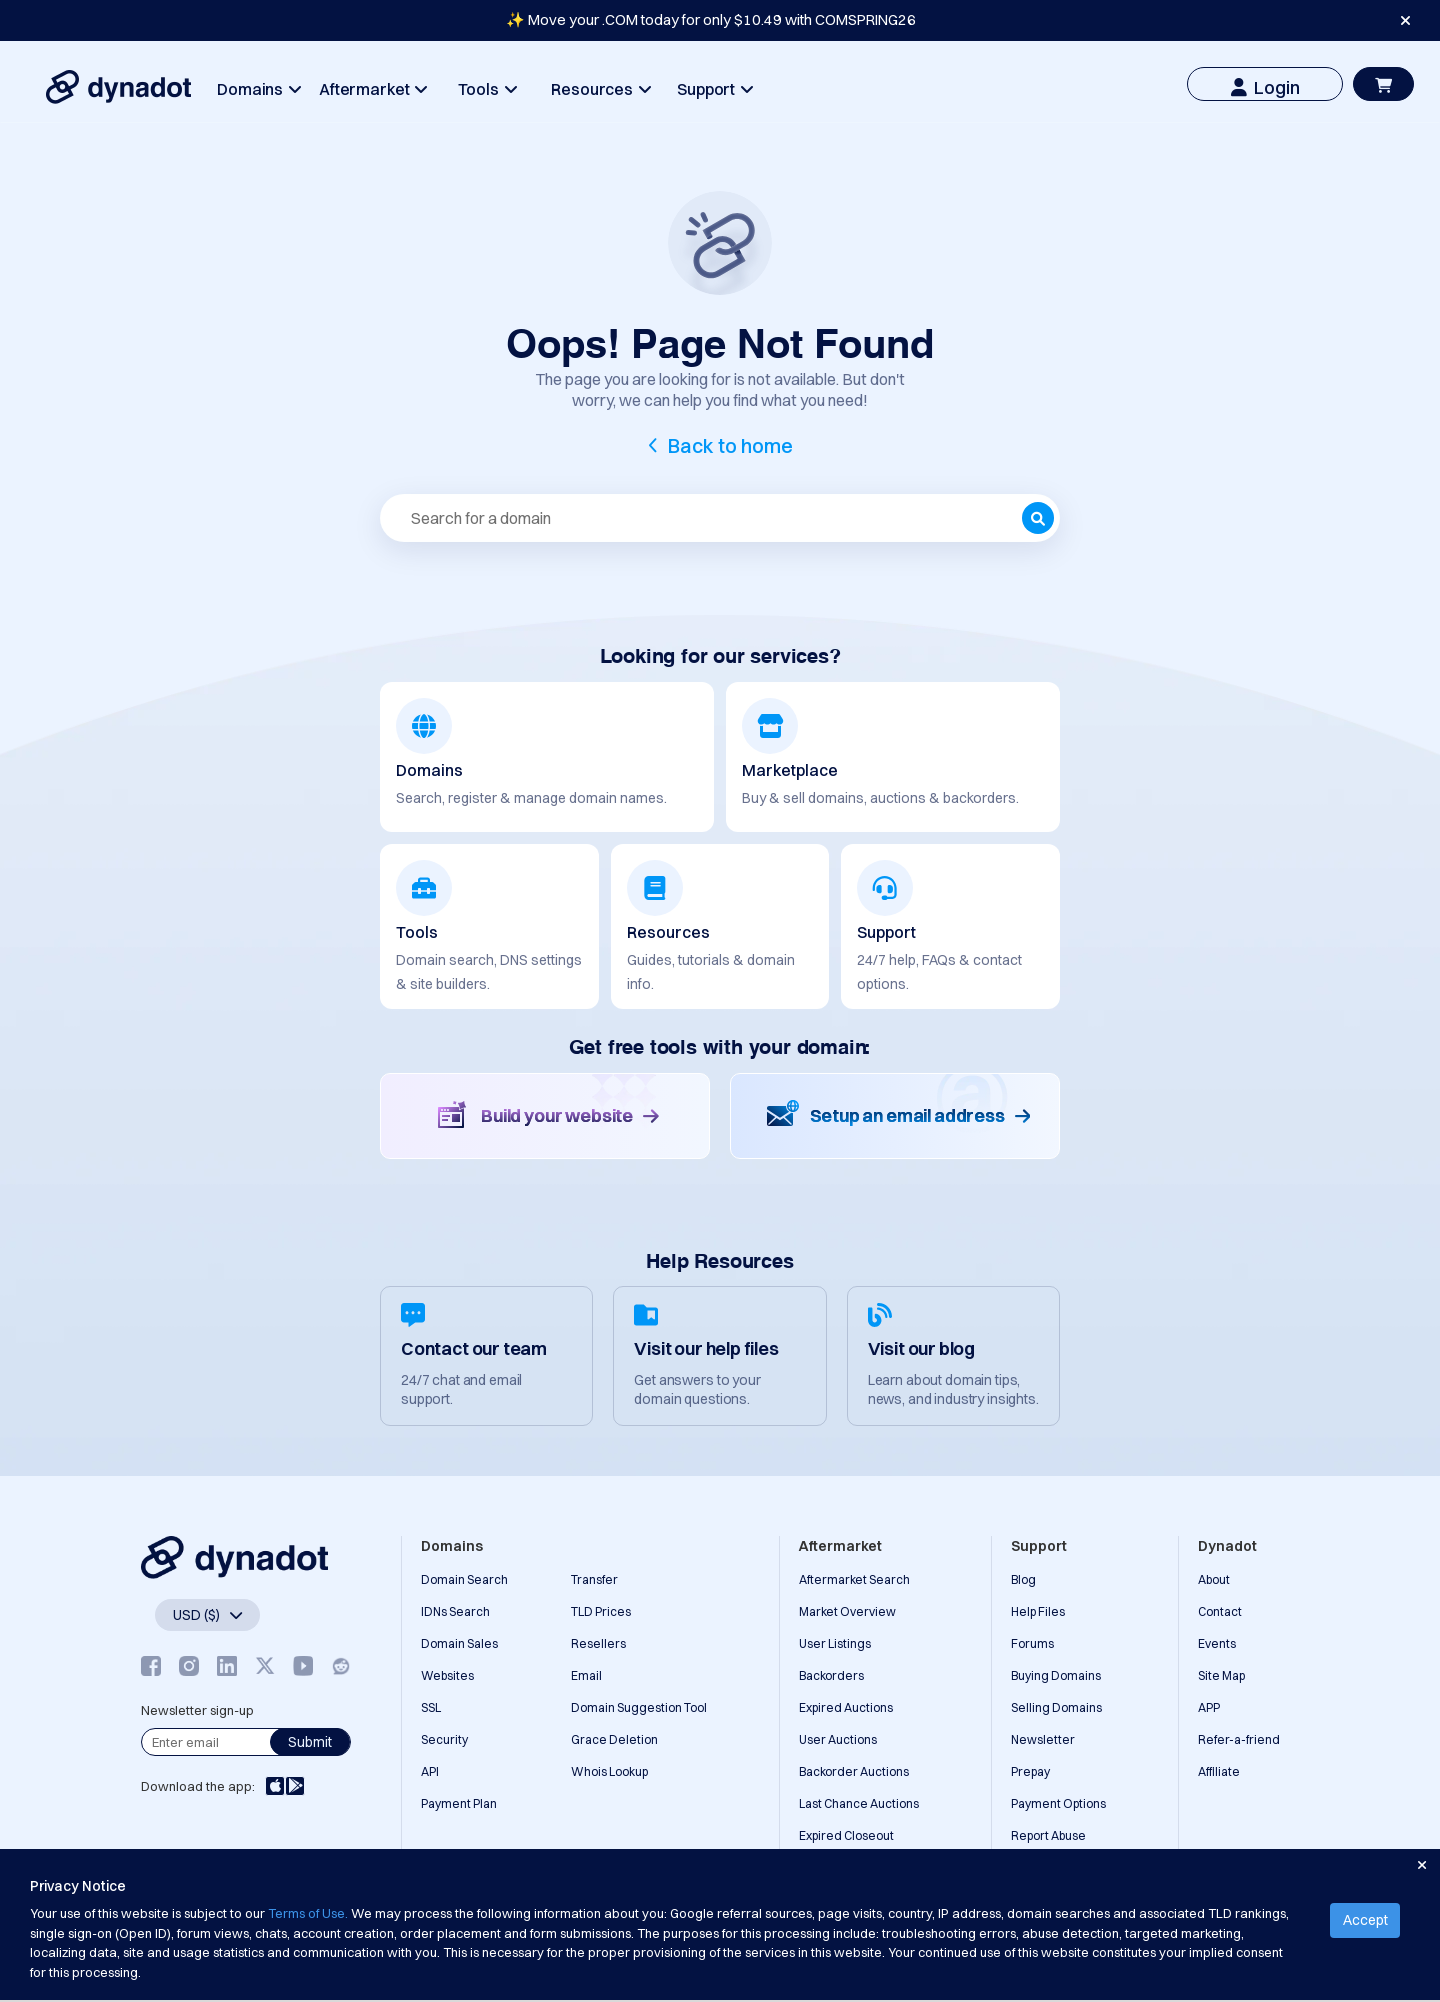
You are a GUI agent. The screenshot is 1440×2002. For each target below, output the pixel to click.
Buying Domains (1056, 1675)
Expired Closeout (846, 1835)
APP (1209, 1707)
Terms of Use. (308, 1913)
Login (1265, 87)
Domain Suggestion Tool (639, 1707)
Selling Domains (1056, 1707)
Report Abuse (1048, 1835)
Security (444, 1739)
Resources (600, 89)
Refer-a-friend (1239, 1739)
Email (586, 1675)
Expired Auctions (846, 1707)
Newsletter (1043, 1739)
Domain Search (464, 1579)
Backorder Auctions (854, 1771)
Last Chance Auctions (859, 1803)
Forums (1032, 1643)
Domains (258, 89)
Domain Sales (459, 1643)
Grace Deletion (614, 1739)
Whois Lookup (609, 1771)
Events (1217, 1643)
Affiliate (1219, 1771)
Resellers (598, 1643)
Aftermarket (373, 89)
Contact (1220, 1611)
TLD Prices (601, 1611)
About (1214, 1579)
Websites (447, 1675)
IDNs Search (455, 1611)
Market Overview (847, 1611)
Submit (310, 1742)
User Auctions (838, 1739)
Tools (487, 89)
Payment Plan (459, 1803)
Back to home (730, 445)
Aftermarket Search (854, 1579)
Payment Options (1058, 1803)
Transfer (594, 1579)
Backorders (831, 1675)
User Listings (835, 1643)
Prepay (1030, 1771)
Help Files (1038, 1611)
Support (714, 89)
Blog (1023, 1579)
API (430, 1771)
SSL (431, 1707)
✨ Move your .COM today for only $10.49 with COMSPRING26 (711, 19)
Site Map (1221, 1675)
